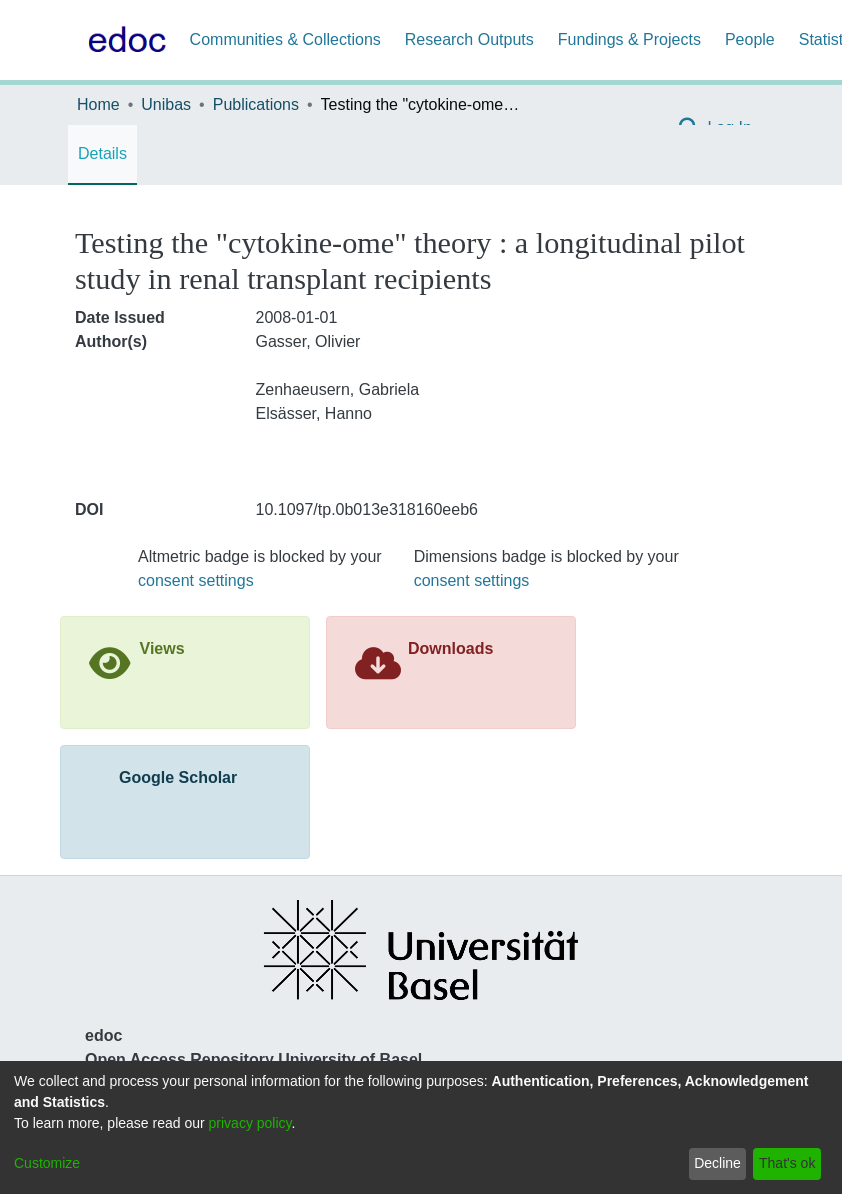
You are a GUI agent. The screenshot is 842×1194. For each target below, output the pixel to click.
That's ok (787, 1163)
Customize (47, 1163)
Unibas (166, 104)
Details (102, 153)
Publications (256, 104)
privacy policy (250, 1123)
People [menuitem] (750, 39)
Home (98, 104)
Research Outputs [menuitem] (469, 39)
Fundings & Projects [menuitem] (629, 39)
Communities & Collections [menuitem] (285, 39)
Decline (717, 1163)
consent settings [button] (196, 580)
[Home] (123, 40)
